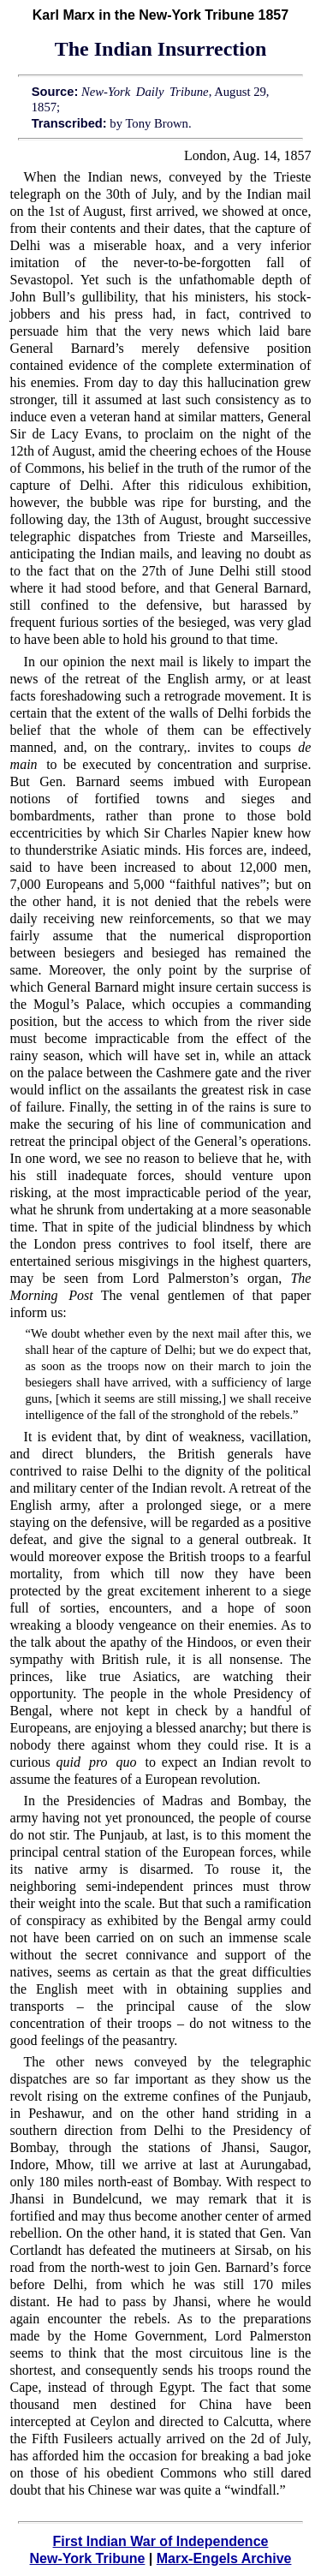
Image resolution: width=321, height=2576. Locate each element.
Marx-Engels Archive (224, 2558)
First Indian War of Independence (161, 2541)
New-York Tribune (88, 2558)
